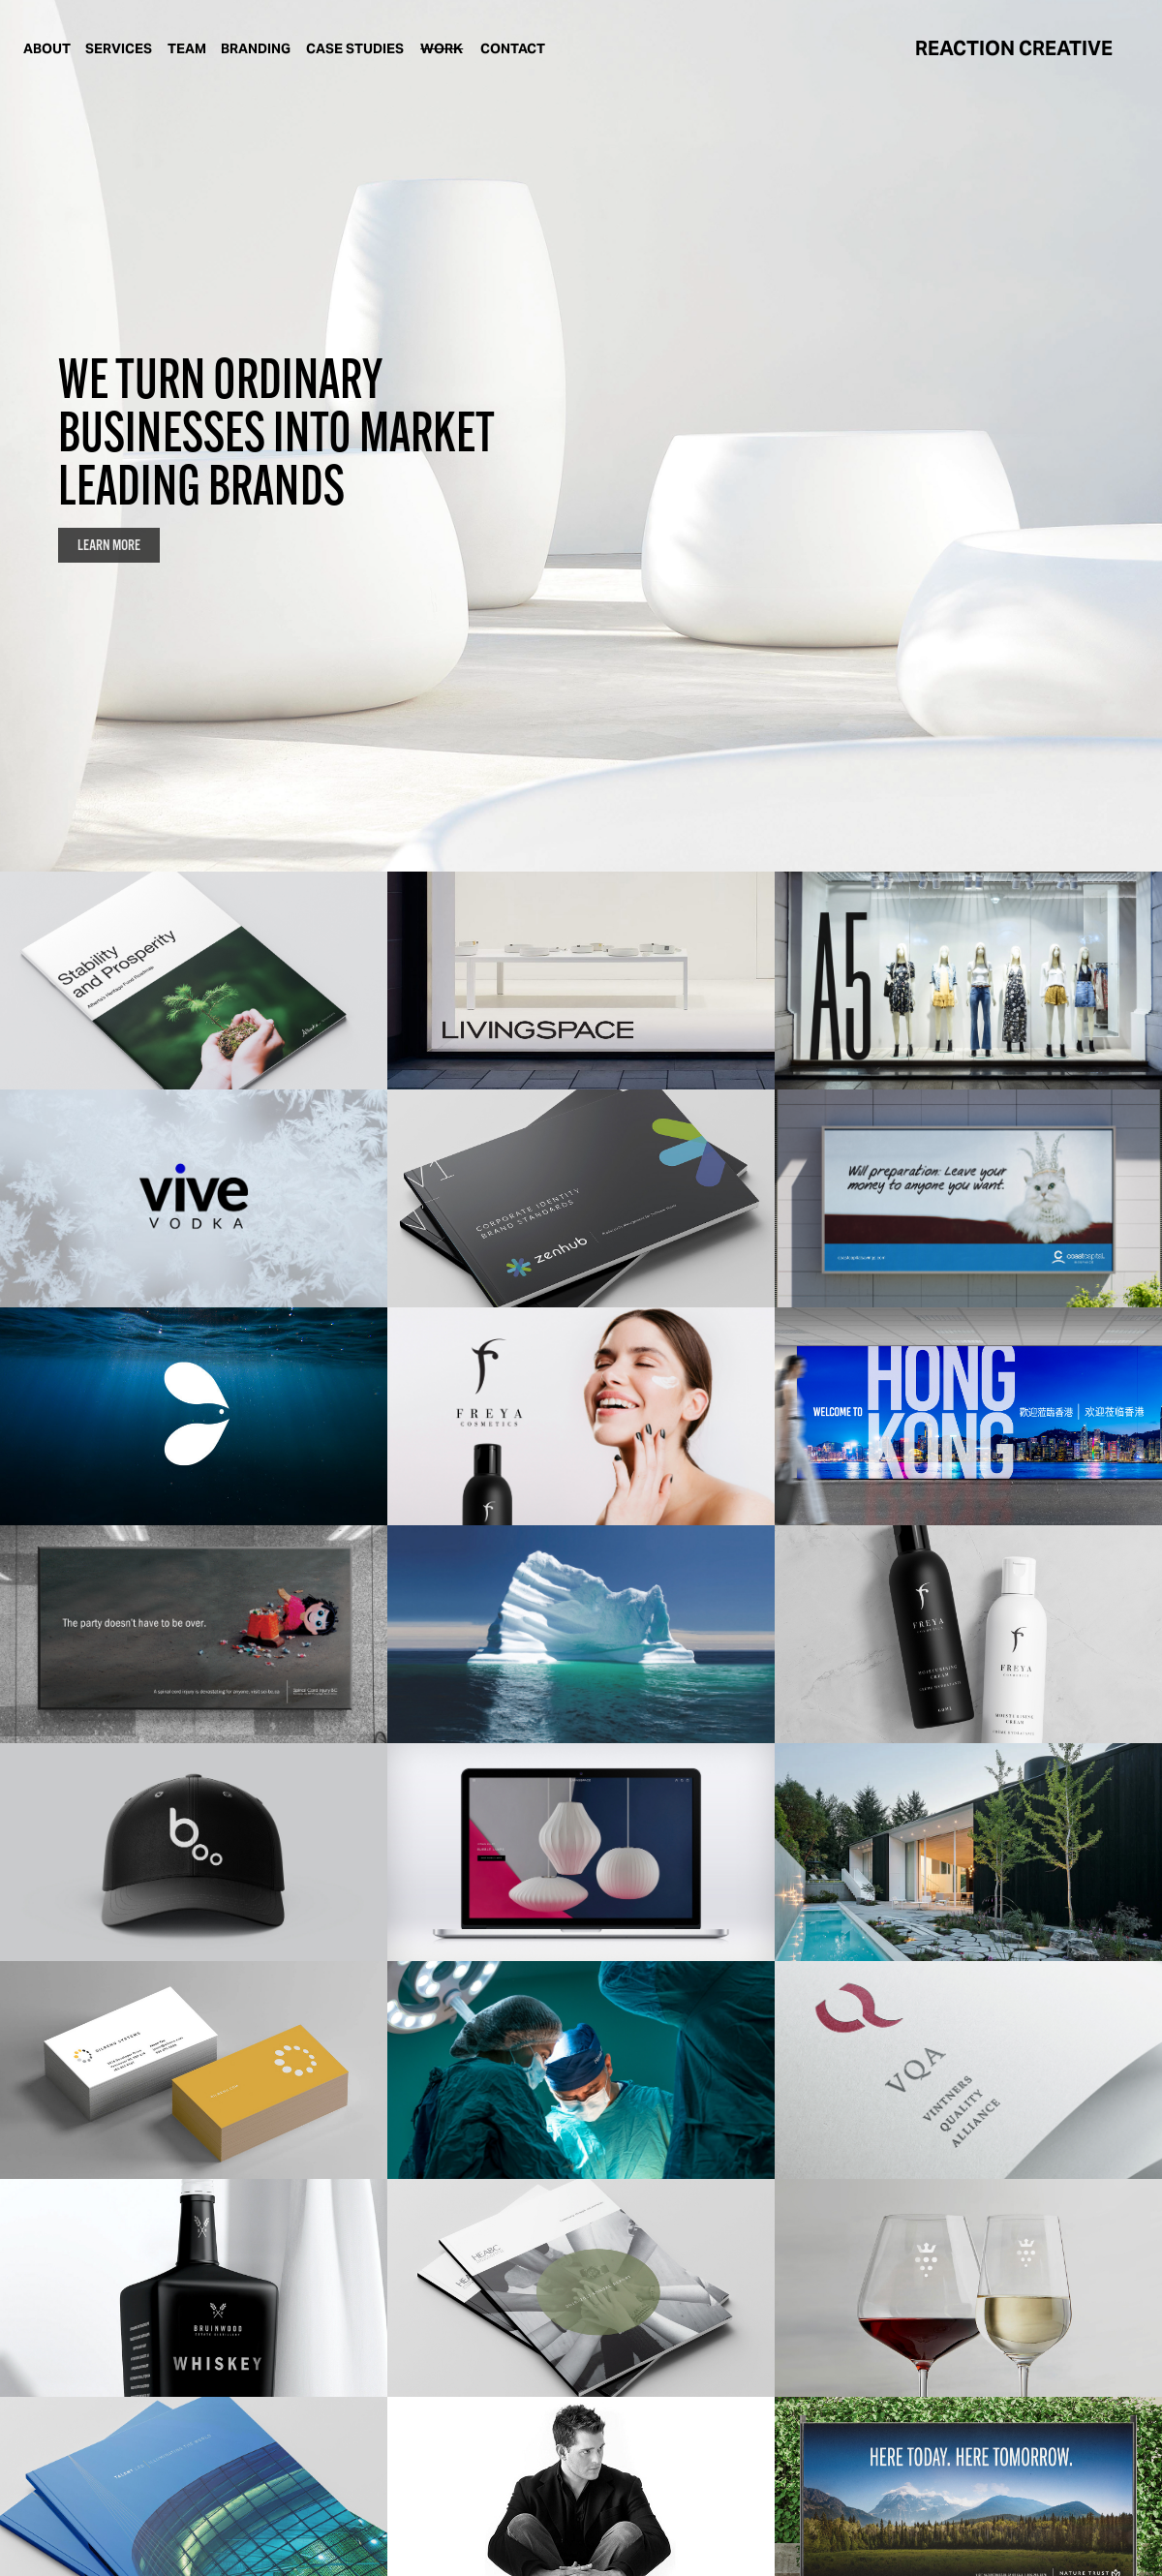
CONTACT (512, 48)
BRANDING (255, 48)
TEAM (187, 48)
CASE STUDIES (355, 48)
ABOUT (47, 48)
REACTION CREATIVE (1014, 48)
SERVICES (118, 48)
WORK (441, 48)
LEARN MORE (108, 545)
